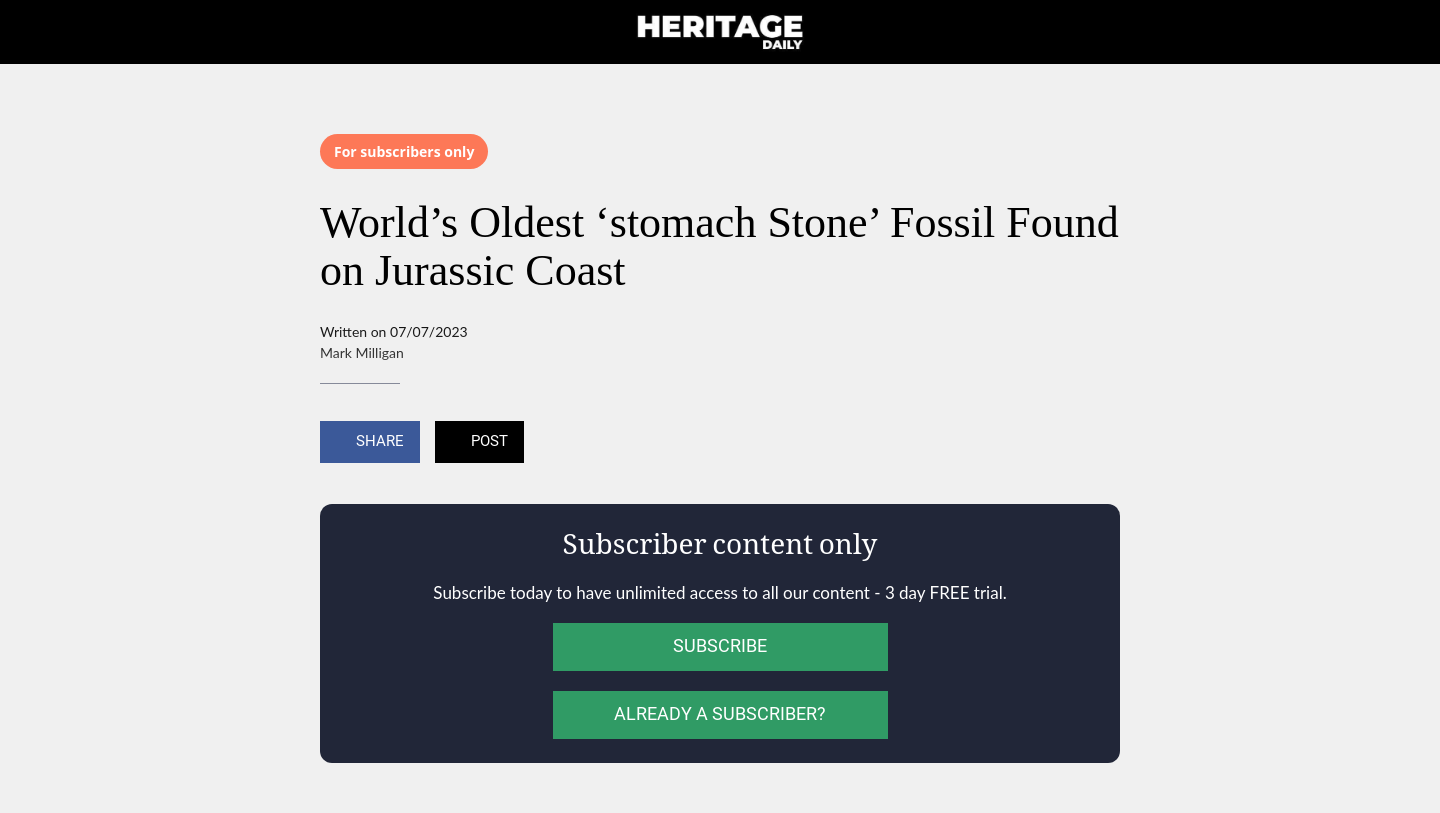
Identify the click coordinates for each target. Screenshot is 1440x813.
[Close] (40, 32)
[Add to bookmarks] (1096, 444)
